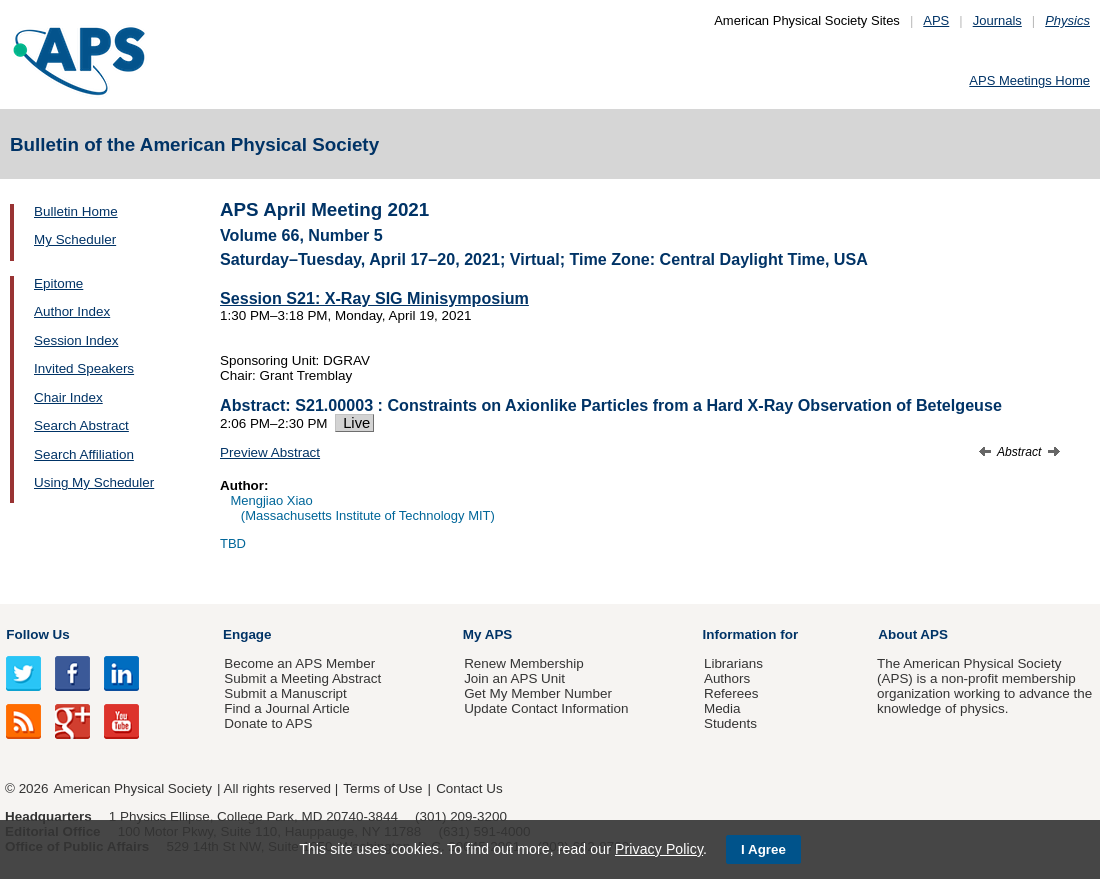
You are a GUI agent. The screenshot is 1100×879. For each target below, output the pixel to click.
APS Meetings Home (1029, 80)
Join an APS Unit (514, 678)
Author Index (72, 311)
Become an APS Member (299, 663)
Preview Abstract (270, 452)
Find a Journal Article (286, 708)
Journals (997, 20)
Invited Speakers (84, 368)
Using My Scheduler (94, 482)
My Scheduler (75, 239)
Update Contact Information (546, 708)
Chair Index (68, 397)
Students (730, 723)
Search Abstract (81, 425)
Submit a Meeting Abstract (302, 678)
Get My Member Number (538, 693)
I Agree (763, 849)
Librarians (733, 663)
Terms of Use (382, 788)
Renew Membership (524, 663)
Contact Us (469, 788)
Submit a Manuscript (285, 693)
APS (936, 20)
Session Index (76, 340)
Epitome (58, 283)
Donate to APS (268, 723)
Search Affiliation (84, 454)
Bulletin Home (76, 211)
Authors (727, 678)
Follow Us (37, 634)
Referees (731, 693)
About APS (913, 634)
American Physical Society (133, 788)
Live (354, 423)
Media (722, 708)
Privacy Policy (659, 849)
